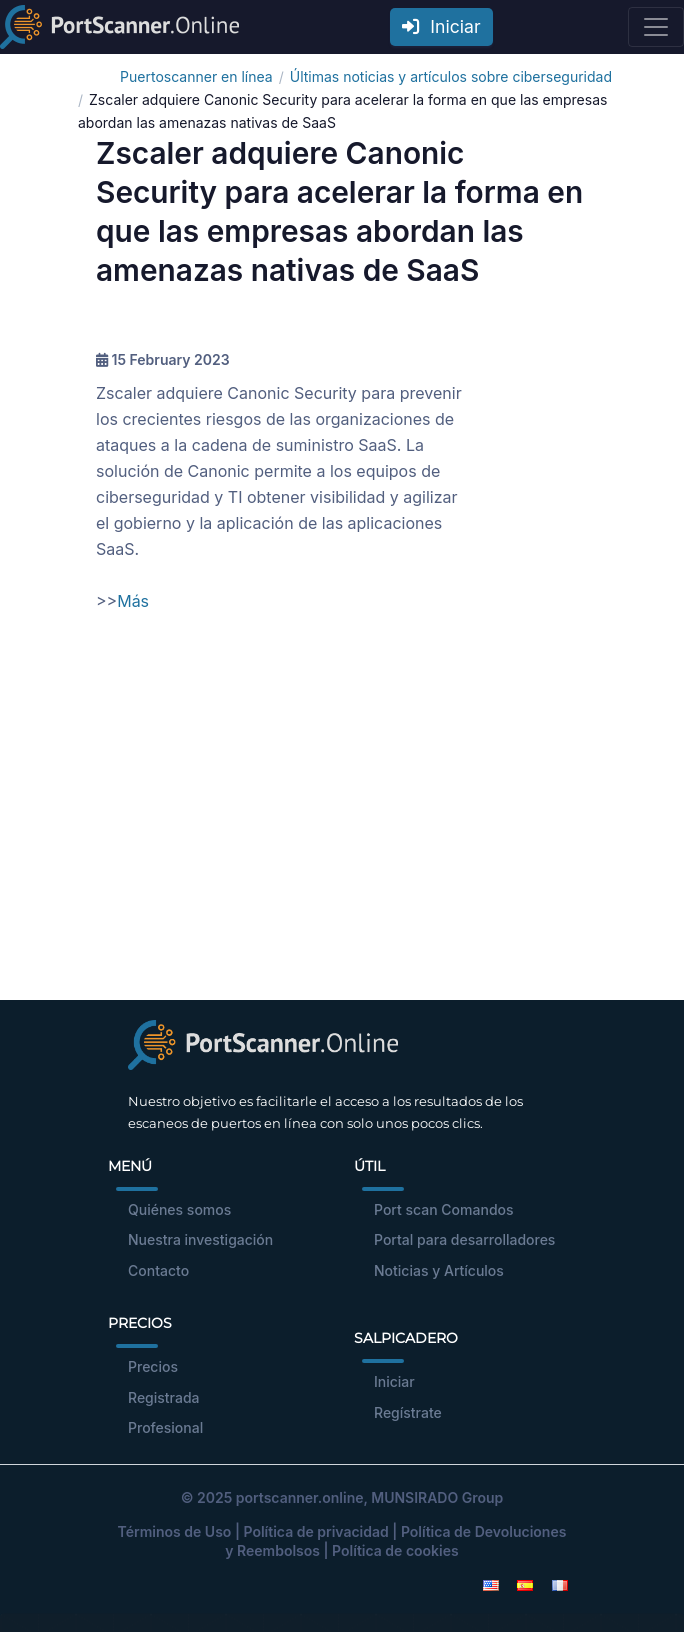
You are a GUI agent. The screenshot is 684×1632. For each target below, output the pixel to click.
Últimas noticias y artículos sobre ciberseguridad (451, 76)
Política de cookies (395, 1550)
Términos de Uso (175, 1531)
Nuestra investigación (200, 1239)
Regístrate (408, 1412)
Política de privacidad (315, 1531)
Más (133, 601)
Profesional (165, 1427)
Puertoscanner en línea (196, 76)
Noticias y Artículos (439, 1270)
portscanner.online (300, 1497)
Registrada (164, 1397)
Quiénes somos (179, 1209)
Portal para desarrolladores (464, 1239)
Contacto (158, 1270)
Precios (153, 1366)
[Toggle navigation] (656, 27)
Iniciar (441, 26)
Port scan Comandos (444, 1209)
